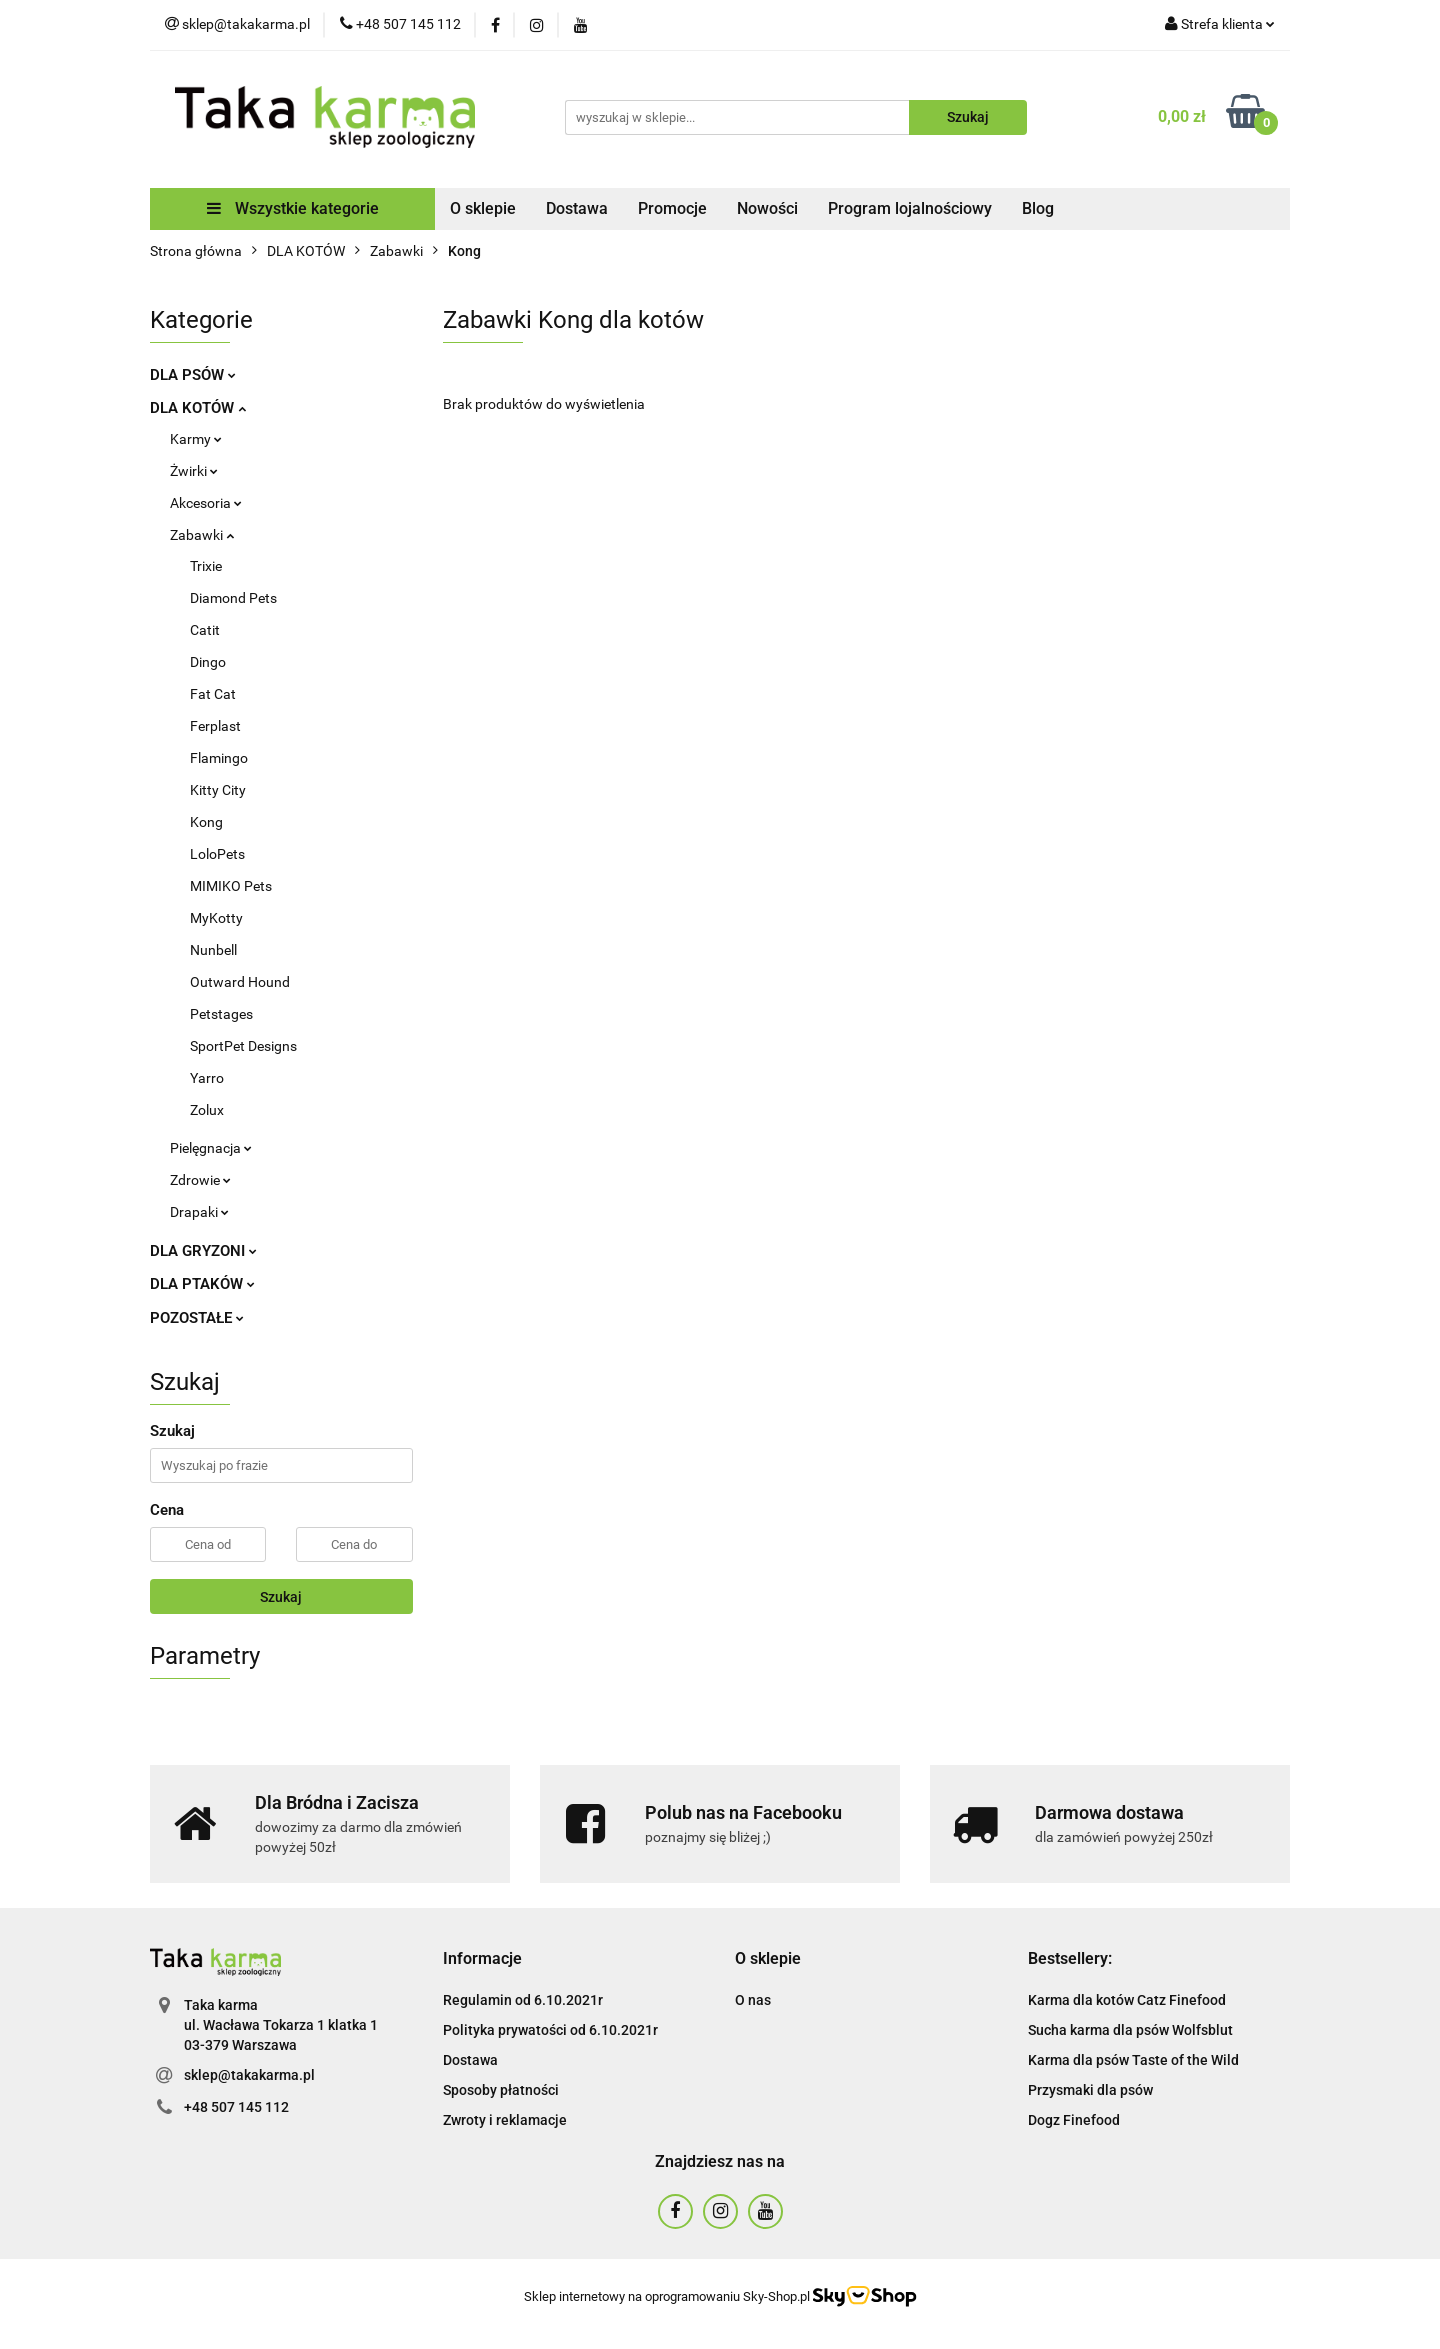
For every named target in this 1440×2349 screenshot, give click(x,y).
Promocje (672, 208)
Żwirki (194, 471)
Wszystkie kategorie (293, 208)
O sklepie (483, 208)
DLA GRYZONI (203, 1251)
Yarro (207, 1078)
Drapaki (199, 1212)
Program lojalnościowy (910, 208)
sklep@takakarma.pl (249, 2075)
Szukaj (281, 1597)
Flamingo (219, 758)
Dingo (208, 662)
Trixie (206, 566)
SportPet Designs (243, 1046)
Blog (1038, 208)
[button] (482, 1959)
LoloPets (217, 854)
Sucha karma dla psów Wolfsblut (1130, 2030)
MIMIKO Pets (231, 886)
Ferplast (215, 726)
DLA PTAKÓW (202, 1284)
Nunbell (213, 950)
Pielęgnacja (211, 1148)
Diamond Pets (233, 598)
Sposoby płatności (501, 2090)
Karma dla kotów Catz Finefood (1127, 2000)
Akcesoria (206, 503)
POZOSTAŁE (197, 1318)
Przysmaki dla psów (1090, 2090)
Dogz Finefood (1074, 2120)
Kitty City (218, 790)
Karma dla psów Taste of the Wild (1133, 2060)
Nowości (767, 208)
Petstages (221, 1014)
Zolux (207, 1110)
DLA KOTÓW (198, 408)
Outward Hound (240, 982)
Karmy (196, 439)
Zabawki (202, 535)
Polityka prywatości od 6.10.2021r (550, 2030)
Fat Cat (213, 694)
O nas (753, 2000)
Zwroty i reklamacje (505, 2120)
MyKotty (216, 918)
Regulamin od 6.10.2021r (523, 2000)
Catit (205, 630)
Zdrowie (200, 1180)
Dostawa (577, 208)
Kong (206, 822)
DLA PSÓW (193, 375)
